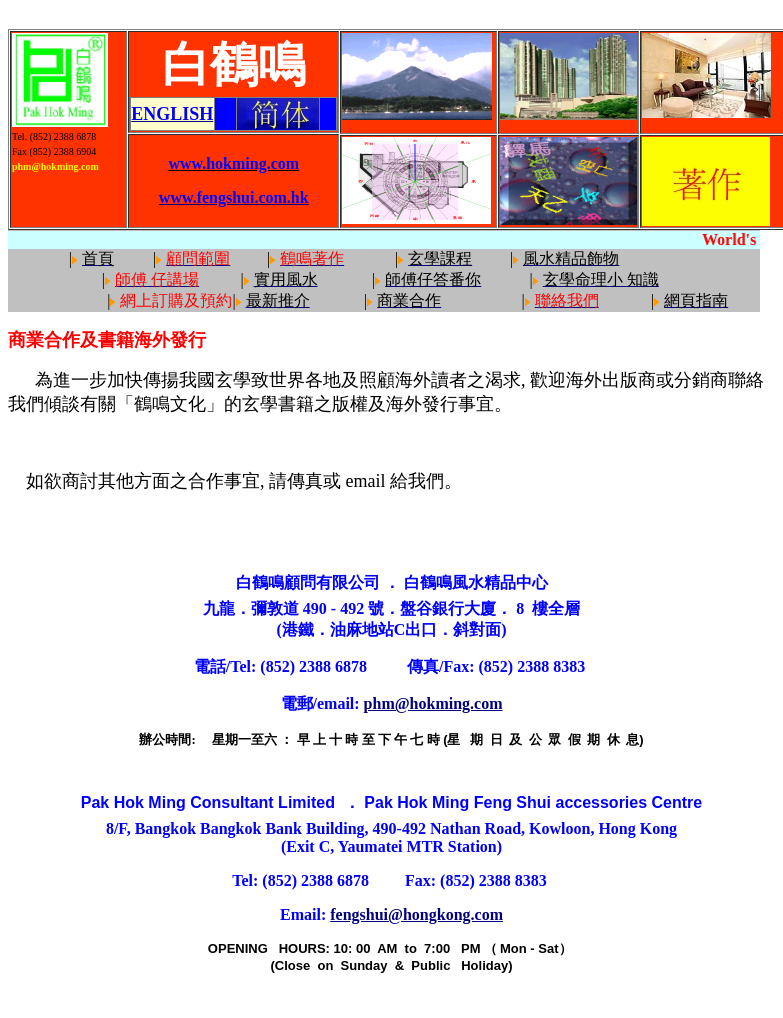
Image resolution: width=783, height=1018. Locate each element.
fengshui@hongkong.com (416, 914)
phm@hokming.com (433, 703)
